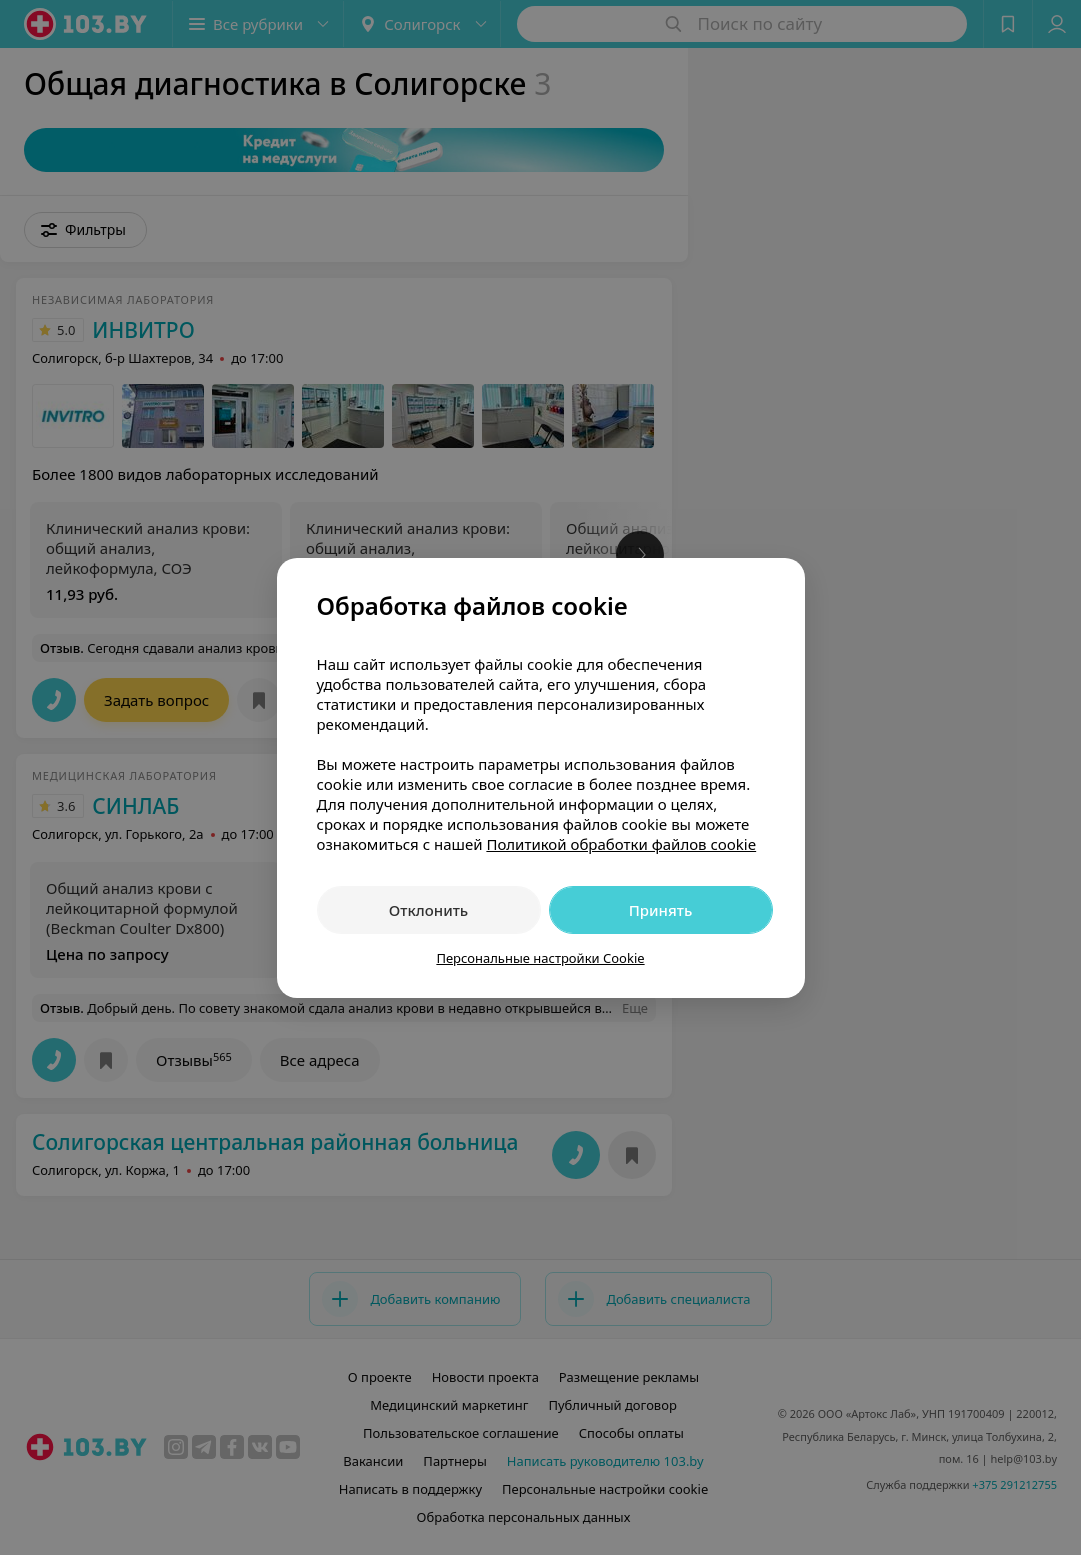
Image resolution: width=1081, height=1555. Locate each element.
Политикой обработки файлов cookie (621, 844)
